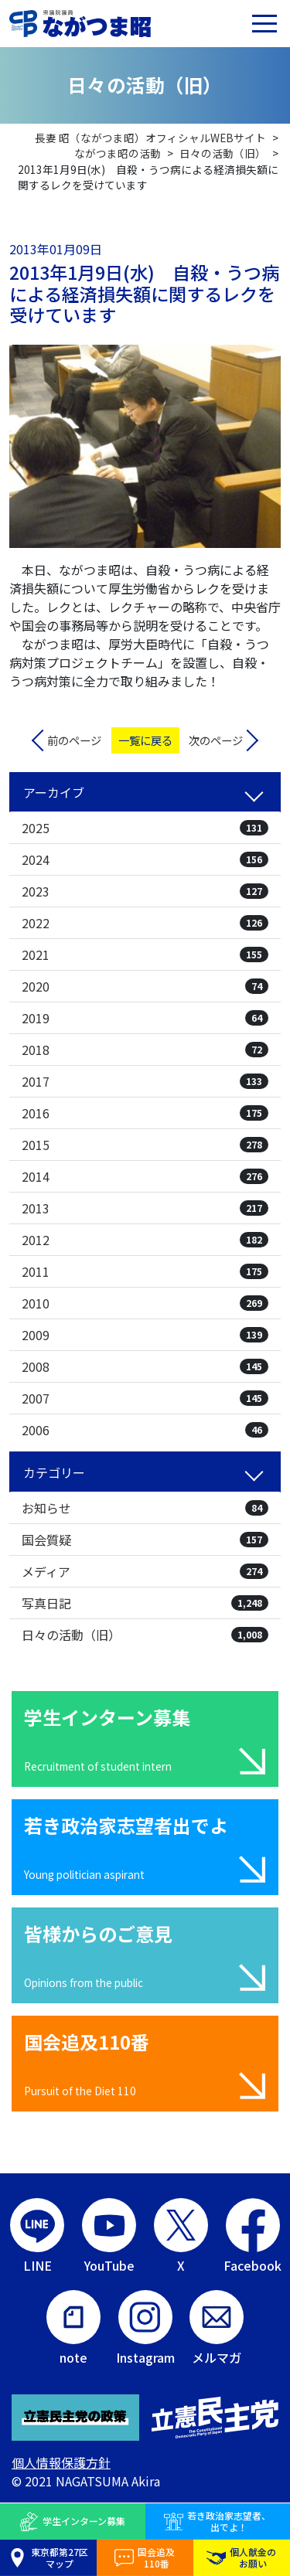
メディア (145, 1571)
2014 (145, 1176)
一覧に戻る (145, 740)
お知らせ (145, 1508)
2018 (145, 1049)
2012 (145, 1239)
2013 (145, 1208)
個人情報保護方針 (61, 2462)
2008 (145, 1366)
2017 (145, 1081)
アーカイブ (53, 792)
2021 (145, 954)
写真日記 (145, 1603)
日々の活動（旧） (145, 1634)
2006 (145, 1430)
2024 (145, 859)
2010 (145, 1303)
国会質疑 (145, 1539)
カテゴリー (54, 1472)
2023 (145, 891)
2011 (145, 1271)
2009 (145, 1334)
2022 (145, 923)
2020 (145, 986)
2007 (145, 1398)
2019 (145, 1018)
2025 (145, 827)
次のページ (216, 740)
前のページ (74, 740)
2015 (145, 1144)
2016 (145, 1113)
